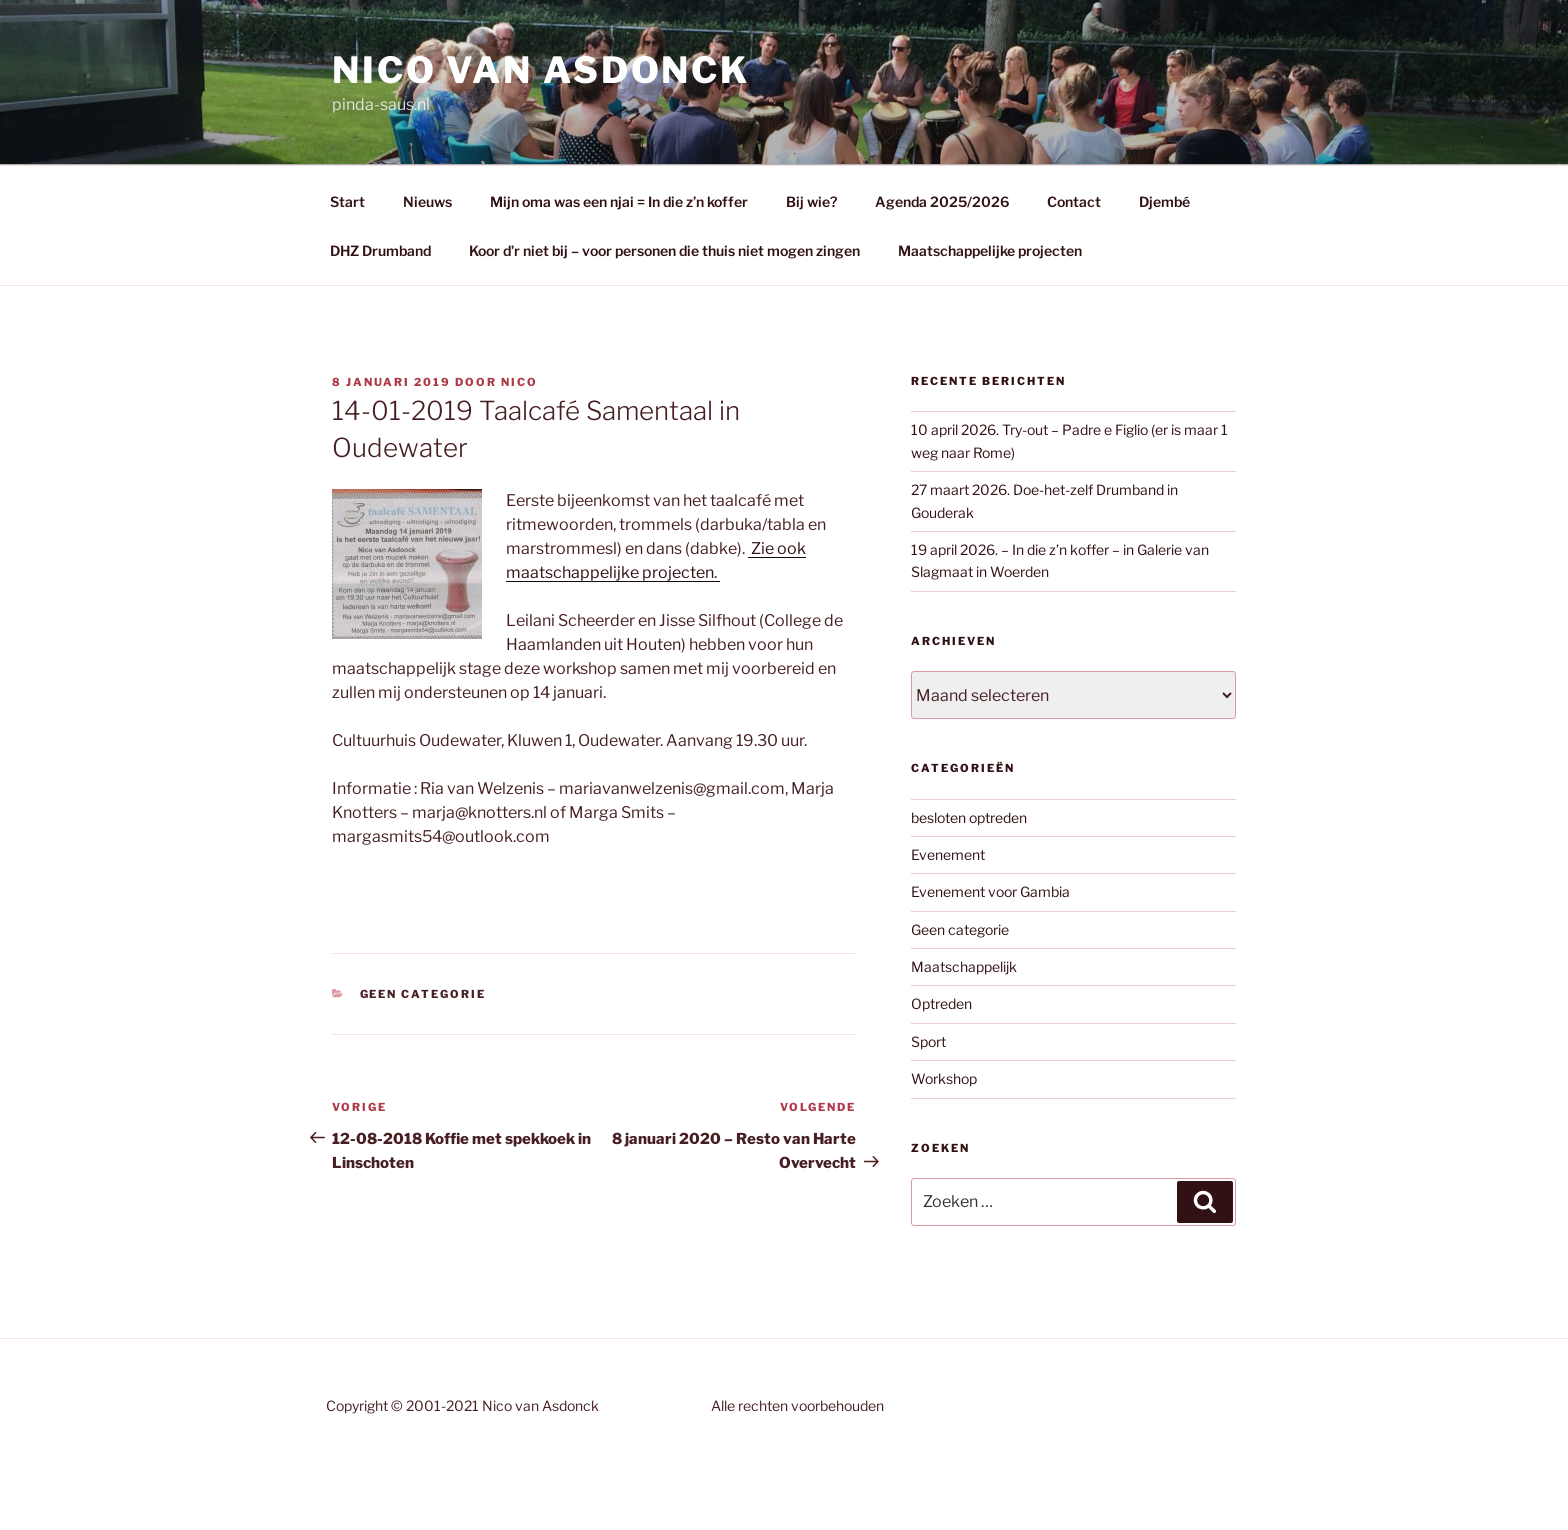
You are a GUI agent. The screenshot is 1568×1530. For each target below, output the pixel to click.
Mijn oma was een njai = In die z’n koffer (619, 201)
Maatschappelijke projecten (990, 250)
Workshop (944, 1078)
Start (347, 201)
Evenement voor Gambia (990, 891)
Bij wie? (811, 201)
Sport (928, 1041)
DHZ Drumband (380, 250)
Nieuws (427, 201)
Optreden (941, 1003)
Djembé (1164, 201)
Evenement (948, 854)
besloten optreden (969, 817)
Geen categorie (423, 994)
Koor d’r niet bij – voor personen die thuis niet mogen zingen (664, 250)
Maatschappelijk (964, 966)
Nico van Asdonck (541, 70)
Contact (1074, 201)
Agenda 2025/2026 (942, 201)
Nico (519, 382)
